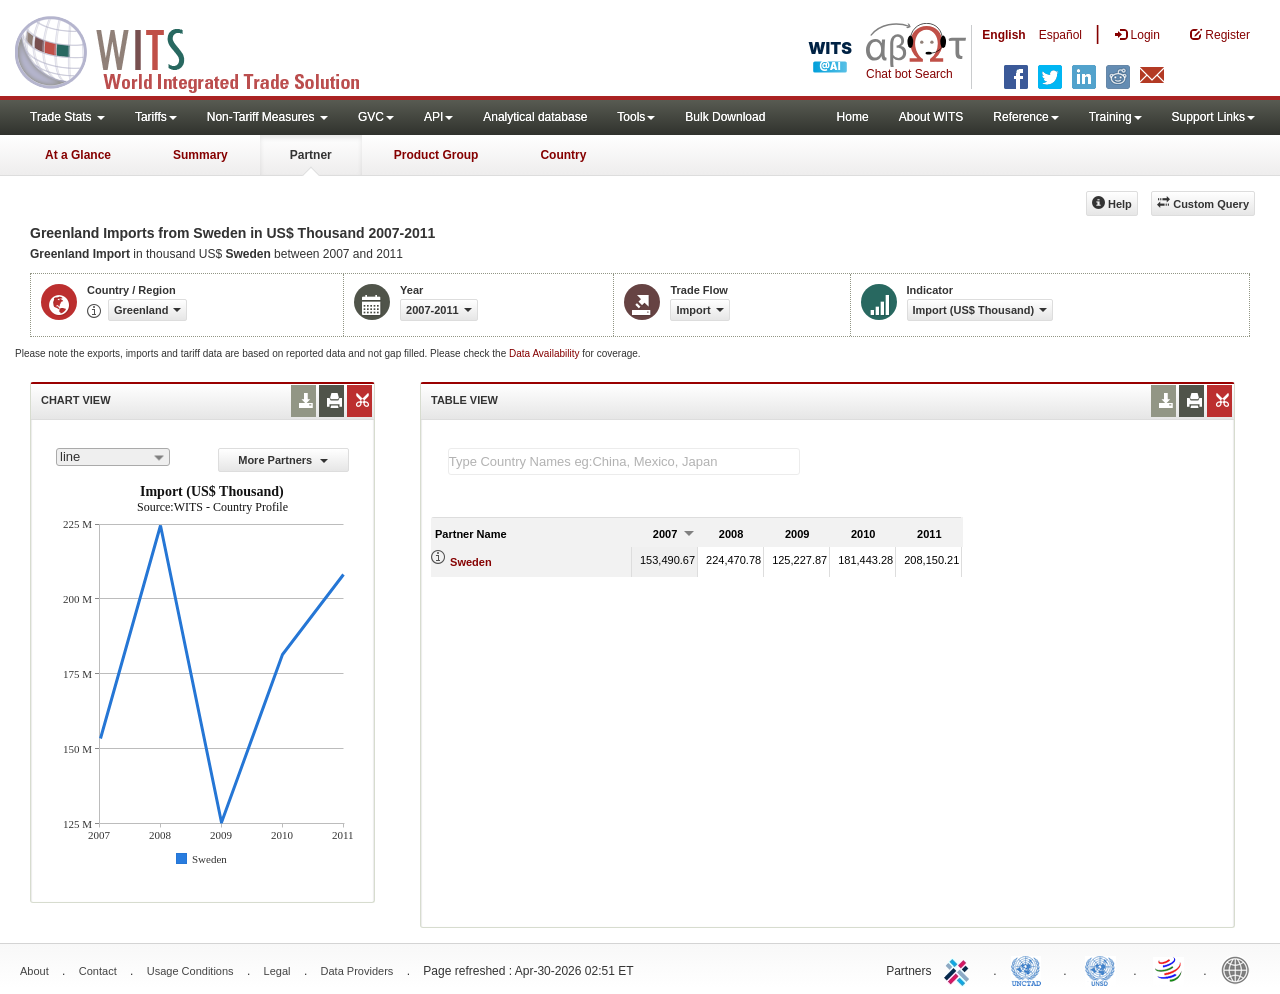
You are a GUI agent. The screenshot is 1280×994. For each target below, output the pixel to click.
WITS (200, 50)
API (438, 117)
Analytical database (535, 117)
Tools (636, 117)
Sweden (471, 562)
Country (563, 155)
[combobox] (113, 457)
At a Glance (78, 155)
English (1003, 35)
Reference (1025, 117)
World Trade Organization (1170, 969)
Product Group (436, 155)
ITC (960, 969)
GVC (376, 117)
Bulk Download (725, 117)
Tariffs (156, 117)
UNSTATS (1100, 969)
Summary (200, 155)
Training (1115, 117)
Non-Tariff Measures (267, 117)
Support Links (1213, 117)
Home (853, 117)
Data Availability (545, 353)
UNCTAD (1030, 969)
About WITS (931, 117)
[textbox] (624, 461)
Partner (311, 155)
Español (1060, 35)
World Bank (1240, 969)
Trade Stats (67, 117)
